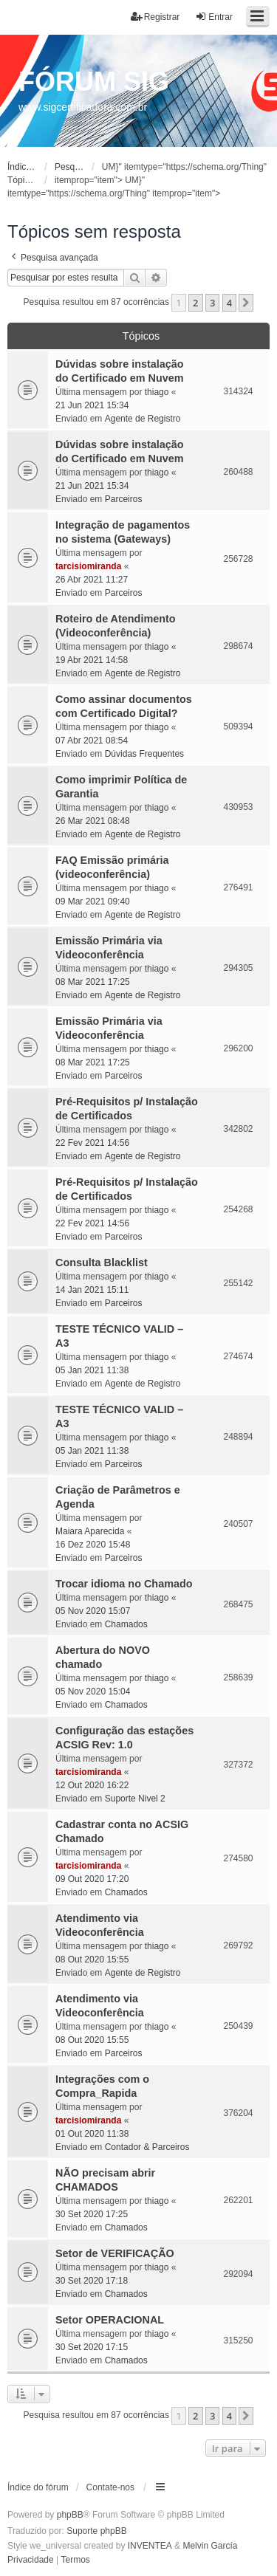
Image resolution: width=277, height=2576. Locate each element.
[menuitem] (30, 2560)
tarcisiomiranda (88, 566)
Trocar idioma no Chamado (124, 1584)
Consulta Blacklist (101, 1262)
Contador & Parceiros (147, 2147)
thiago (157, 392)
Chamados (126, 1624)
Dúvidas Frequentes (144, 754)
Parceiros (124, 499)
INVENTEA (150, 2546)
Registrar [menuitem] (155, 16)
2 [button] (195, 302)
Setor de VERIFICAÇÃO (114, 2253)
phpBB (70, 2515)
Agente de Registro (143, 418)
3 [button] (212, 302)
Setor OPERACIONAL (109, 2320)
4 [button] (229, 302)
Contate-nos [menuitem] (110, 2487)
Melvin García (209, 2546)
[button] (246, 303)
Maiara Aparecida (89, 1531)
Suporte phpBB (96, 2531)
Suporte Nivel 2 (135, 1798)
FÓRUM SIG (93, 81)
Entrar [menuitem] (214, 16)
